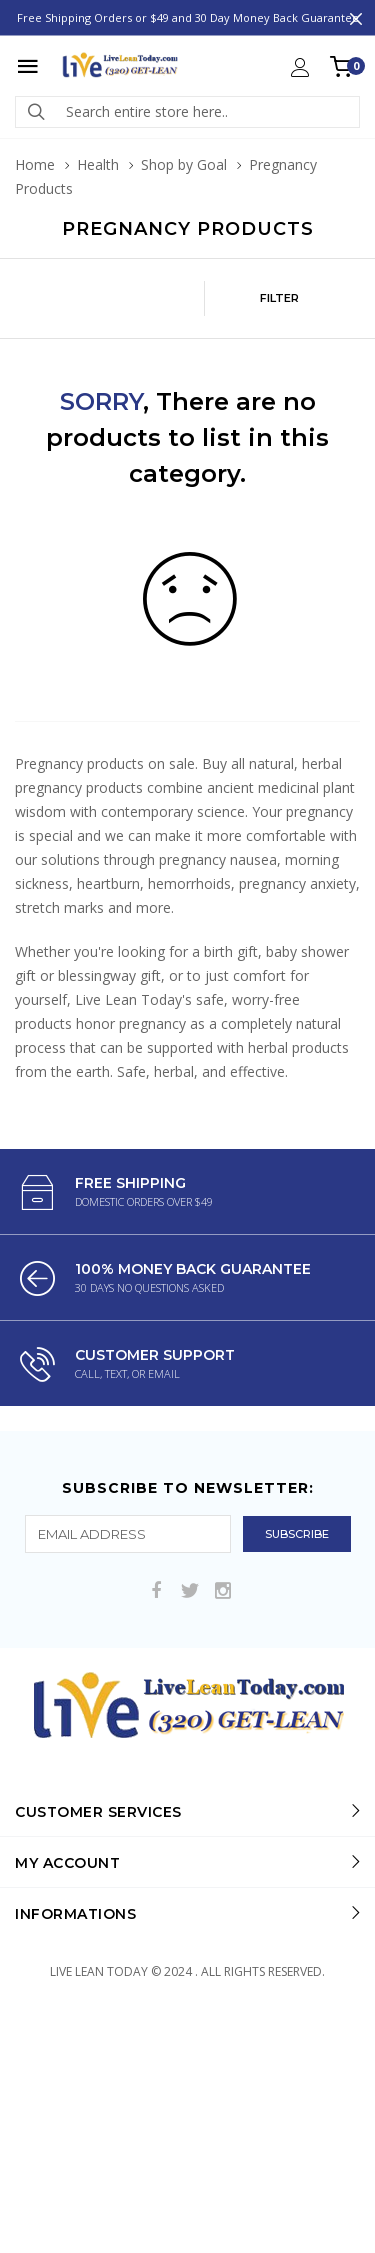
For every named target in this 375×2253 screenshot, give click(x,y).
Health (98, 164)
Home (35, 164)
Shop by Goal (184, 164)
